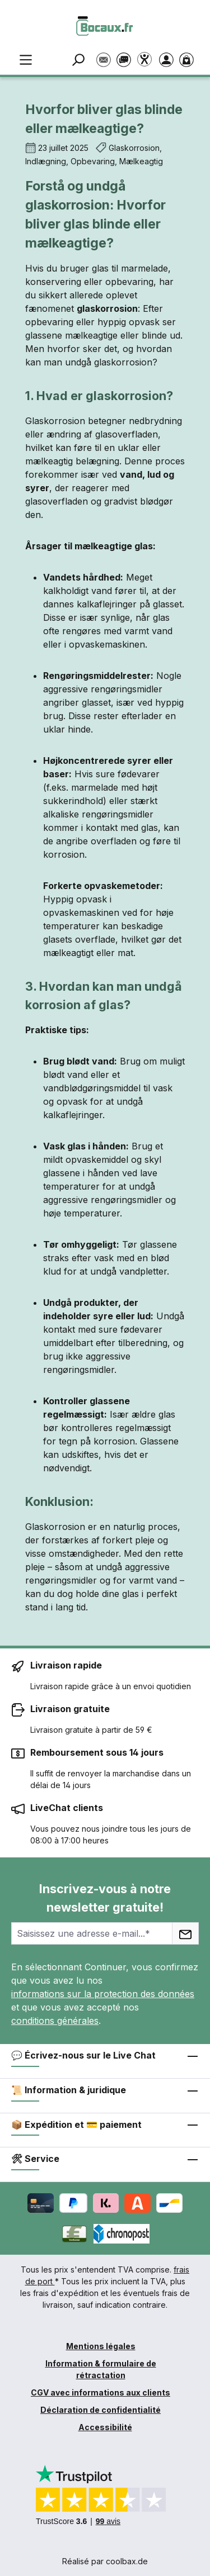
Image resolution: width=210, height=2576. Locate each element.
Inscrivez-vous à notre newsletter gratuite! (105, 1897)
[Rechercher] (80, 58)
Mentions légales (101, 2346)
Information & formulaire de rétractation (100, 2369)
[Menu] (25, 58)
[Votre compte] (168, 58)
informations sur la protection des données (102, 1993)
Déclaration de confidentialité (100, 2410)
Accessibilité (105, 2427)
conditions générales (55, 2020)
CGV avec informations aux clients (100, 2392)
